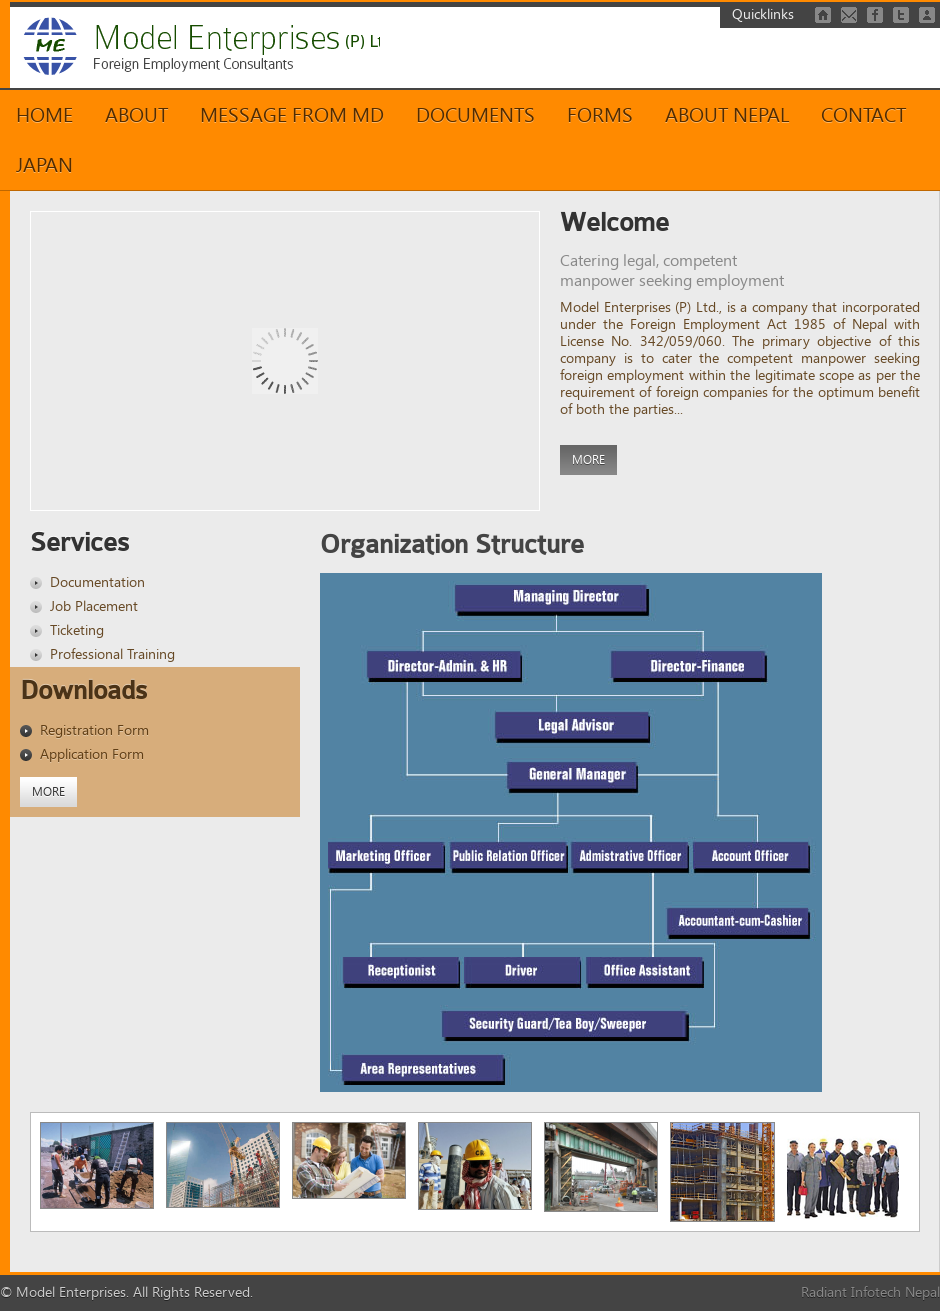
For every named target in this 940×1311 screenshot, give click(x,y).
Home (44, 115)
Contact (863, 115)
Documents (475, 115)
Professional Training (112, 654)
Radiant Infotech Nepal (870, 1292)
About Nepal (727, 115)
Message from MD (292, 115)
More (588, 460)
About (136, 115)
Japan (44, 165)
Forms (600, 115)
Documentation (97, 582)
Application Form (92, 754)
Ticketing (77, 630)
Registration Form (94, 730)
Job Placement (94, 606)
